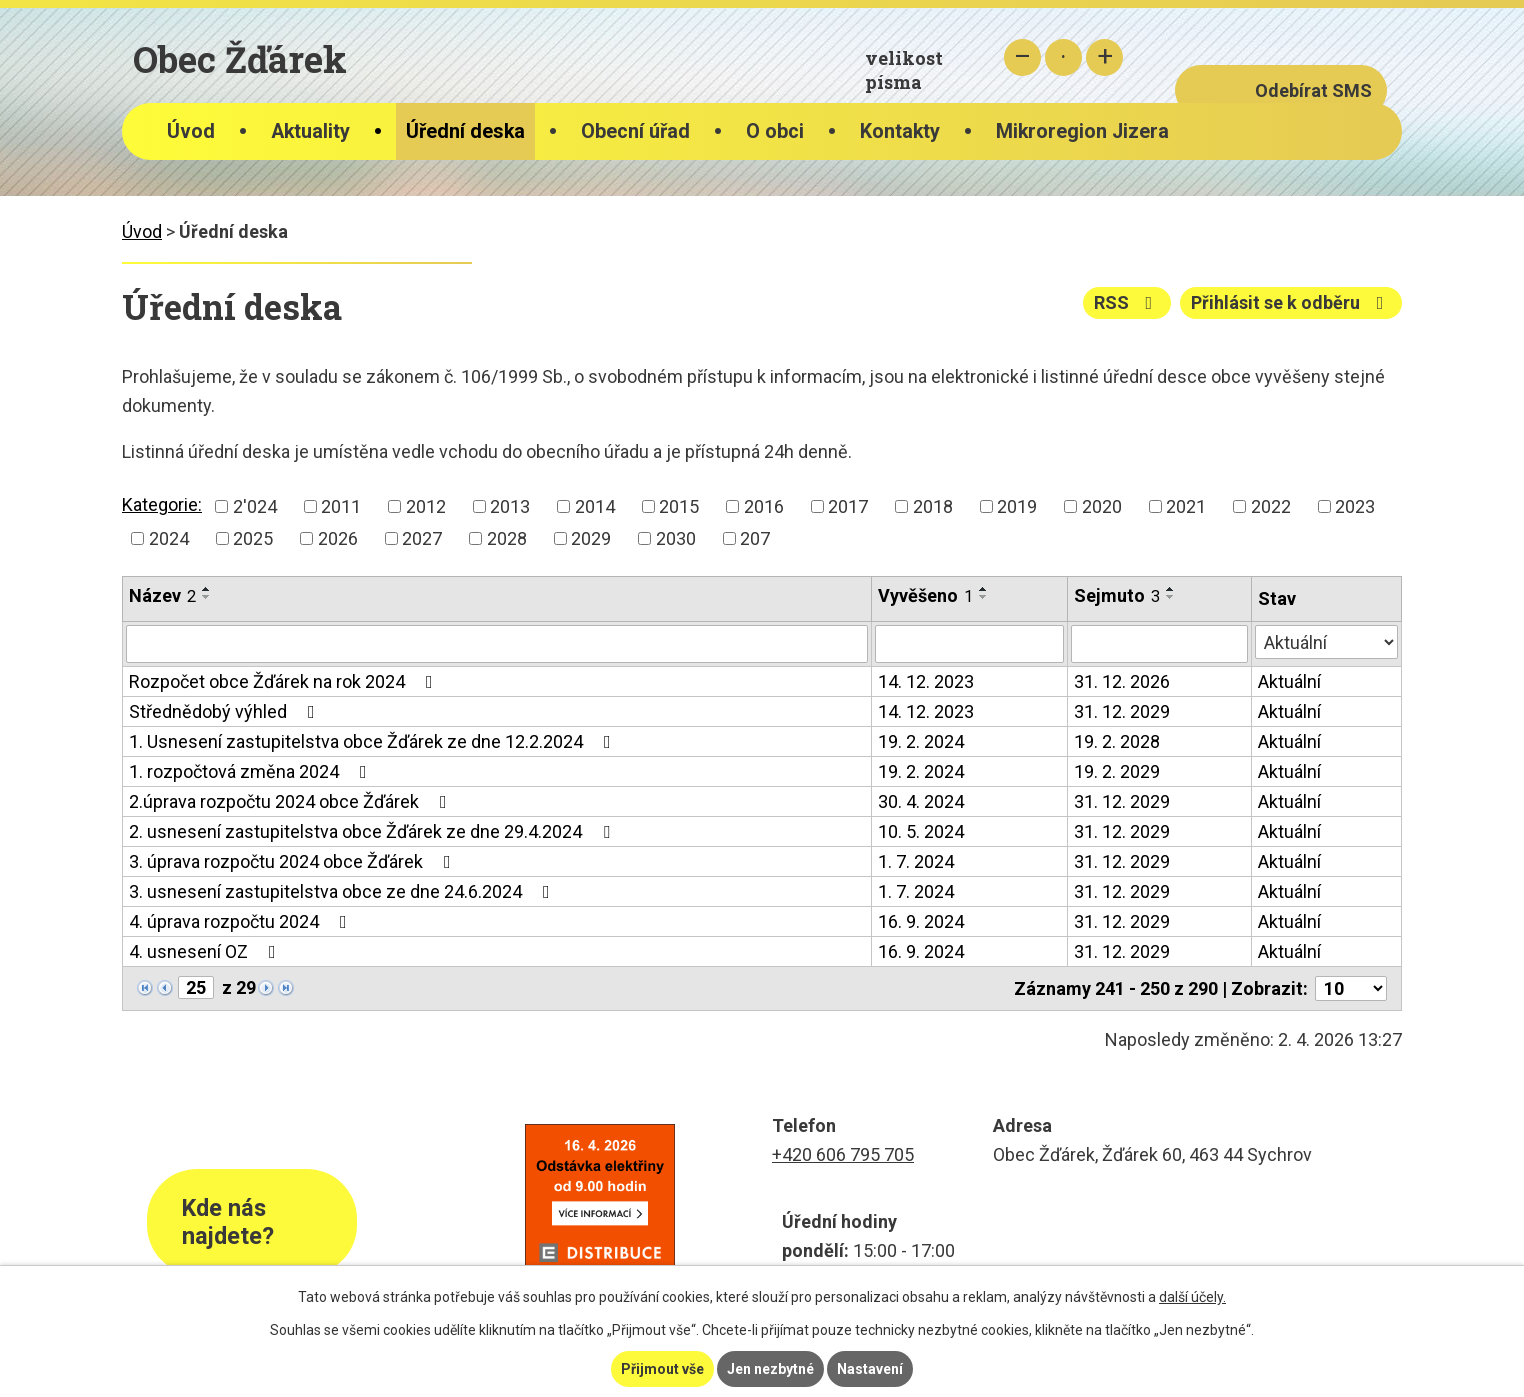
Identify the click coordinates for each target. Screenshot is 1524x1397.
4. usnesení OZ (206, 951)
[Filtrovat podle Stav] (1327, 642)
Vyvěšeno (925, 595)
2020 (1102, 506)
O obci (775, 131)
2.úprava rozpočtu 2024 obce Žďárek (292, 801)
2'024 (255, 506)
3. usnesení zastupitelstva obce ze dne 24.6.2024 (343, 891)
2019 (1017, 506)
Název (162, 595)
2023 (1355, 506)
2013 (510, 506)
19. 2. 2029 (1117, 771)
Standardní (1063, 57)
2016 (764, 506)
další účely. (1192, 1297)
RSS (1127, 302)
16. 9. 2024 (921, 921)
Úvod (191, 131)
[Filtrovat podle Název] (497, 644)
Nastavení (870, 1369)
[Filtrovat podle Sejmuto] (1159, 644)
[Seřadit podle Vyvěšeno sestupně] (984, 597)
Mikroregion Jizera (1082, 131)
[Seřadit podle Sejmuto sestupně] (1171, 597)
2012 (426, 506)
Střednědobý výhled (226, 711)
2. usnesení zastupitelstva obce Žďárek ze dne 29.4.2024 (373, 831)
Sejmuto (1117, 595)
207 (755, 538)
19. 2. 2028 (1117, 741)
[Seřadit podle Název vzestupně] (207, 589)
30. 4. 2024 (921, 801)
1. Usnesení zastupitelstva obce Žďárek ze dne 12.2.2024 (374, 741)
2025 (253, 538)
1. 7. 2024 (916, 861)
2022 (1271, 506)
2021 (1186, 506)
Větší (1104, 57)
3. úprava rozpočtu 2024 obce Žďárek (294, 861)
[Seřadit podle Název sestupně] (207, 597)
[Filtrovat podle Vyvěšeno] (970, 644)
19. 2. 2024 (921, 741)
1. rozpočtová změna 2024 (252, 771)
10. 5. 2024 (921, 831)
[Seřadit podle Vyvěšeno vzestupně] (984, 589)
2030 (676, 538)
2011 (341, 506)
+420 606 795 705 (843, 1154)
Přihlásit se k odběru (1291, 302)
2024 (169, 538)
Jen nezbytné (770, 1369)
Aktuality (310, 131)
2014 (595, 506)
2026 (338, 538)
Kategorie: (162, 504)
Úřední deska (465, 131)
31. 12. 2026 (1122, 681)
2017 (848, 506)
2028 (507, 538)
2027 (422, 538)
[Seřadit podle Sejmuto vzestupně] (1171, 589)
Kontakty (900, 131)
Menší (1022, 57)
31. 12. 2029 (1122, 711)
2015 (679, 506)
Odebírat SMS (1313, 90)
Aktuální (1289, 681)
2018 (933, 506)
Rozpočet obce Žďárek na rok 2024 (285, 681)
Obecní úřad (635, 131)
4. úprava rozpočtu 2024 (242, 921)
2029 (591, 538)
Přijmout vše (662, 1369)
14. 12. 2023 (926, 681)
